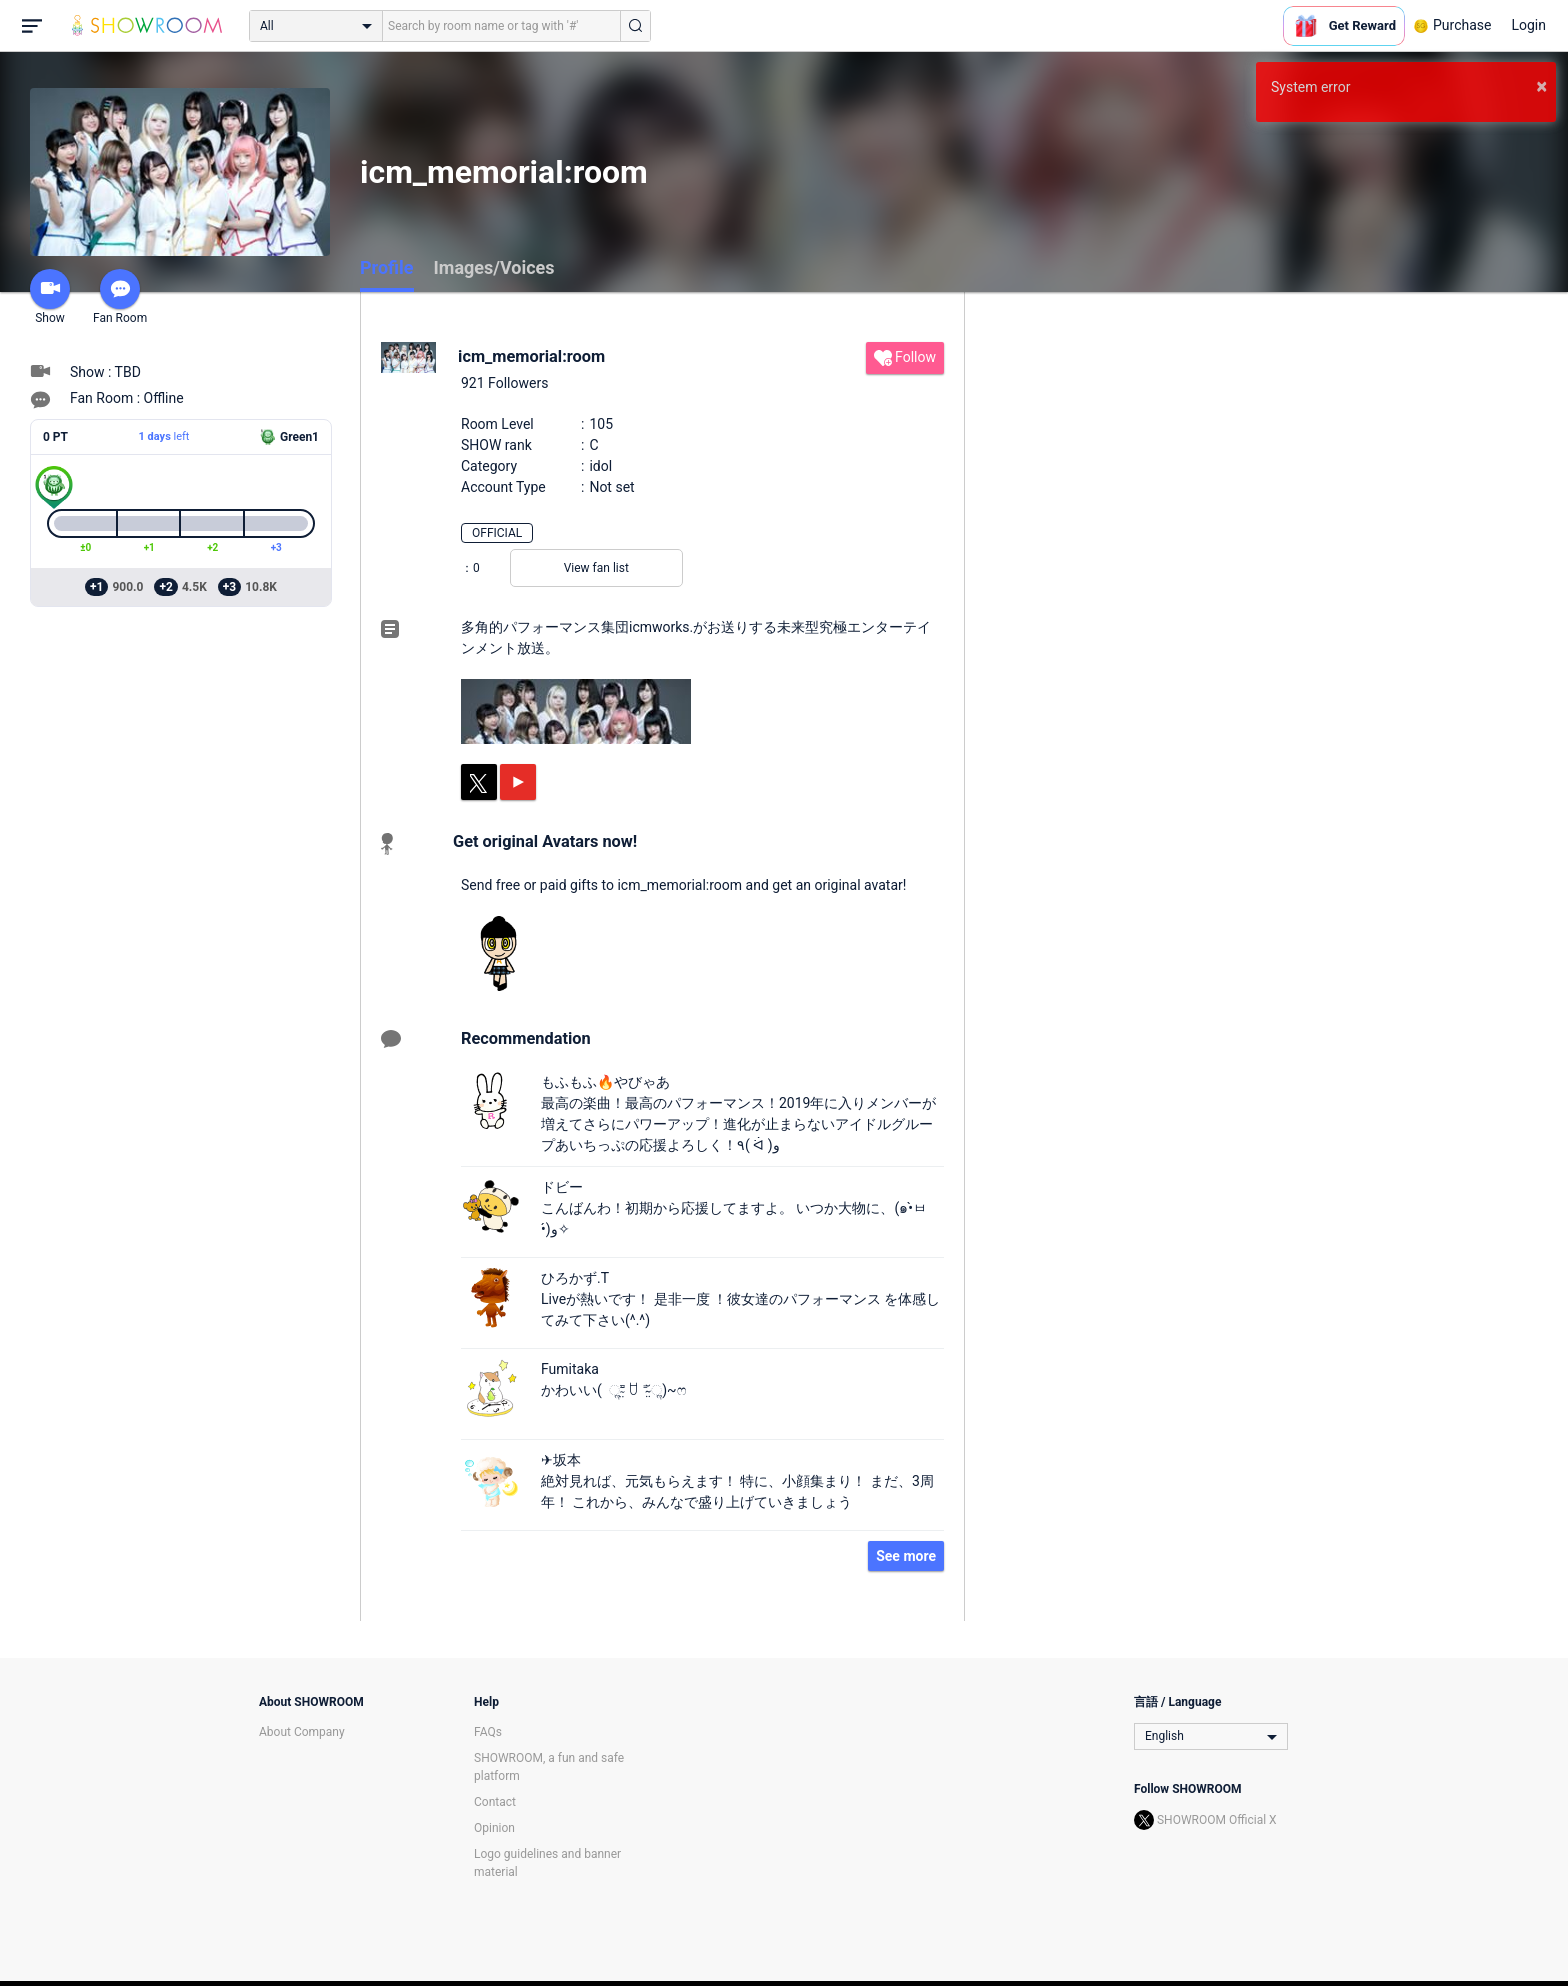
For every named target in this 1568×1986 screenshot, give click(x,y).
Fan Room (120, 297)
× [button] (1541, 86)
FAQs (488, 1732)
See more (906, 1556)
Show (50, 297)
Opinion (494, 1828)
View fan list (596, 568)
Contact (495, 1802)
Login (1528, 25)
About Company (302, 1732)
